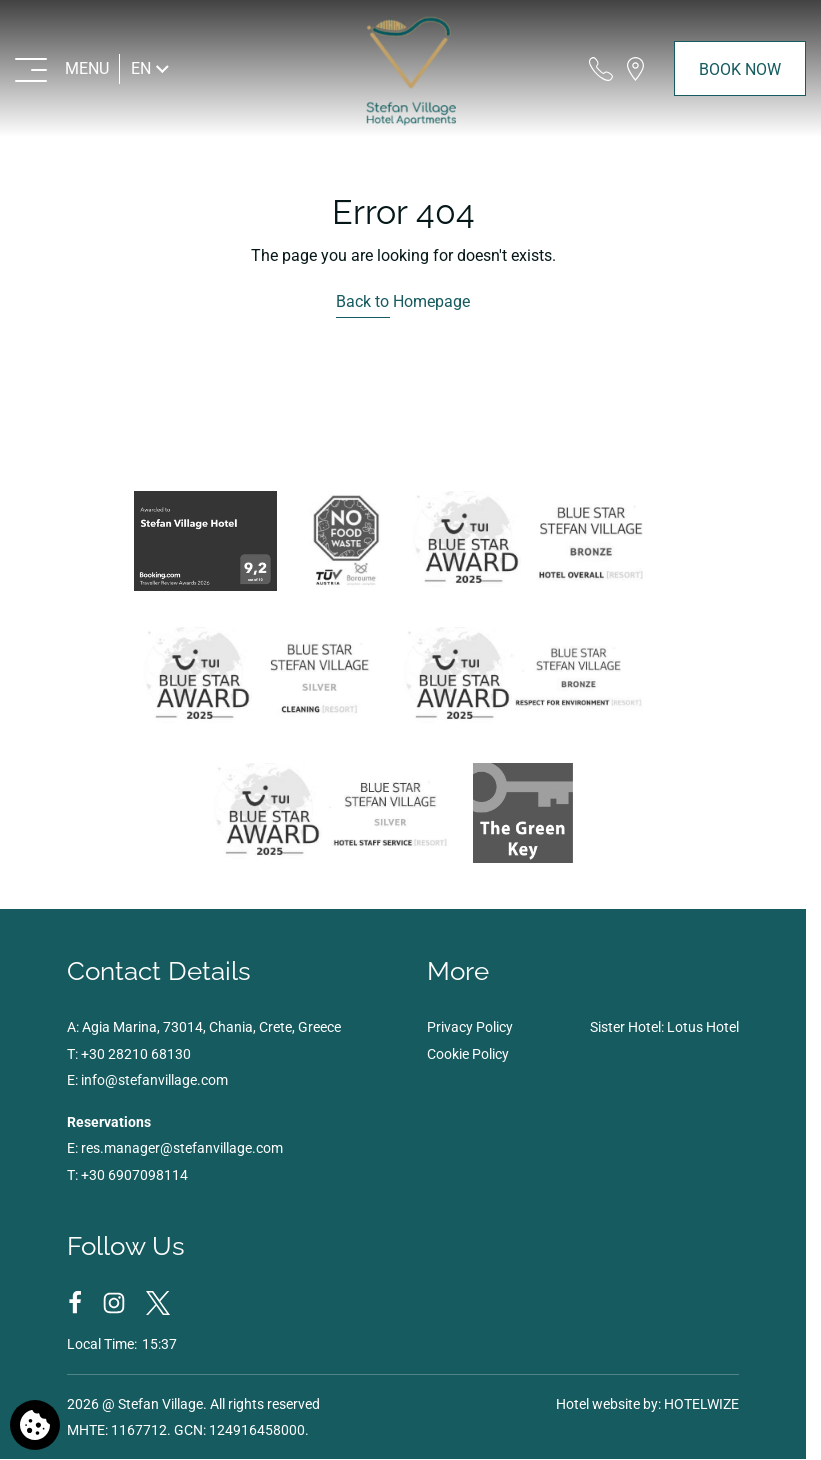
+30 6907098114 (134, 1175)
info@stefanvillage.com (154, 1080)
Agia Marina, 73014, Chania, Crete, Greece (211, 1027)
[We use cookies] (35, 1425)
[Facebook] (76, 1302)
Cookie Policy (468, 1054)
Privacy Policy (470, 1027)
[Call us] (601, 68)
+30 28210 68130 (136, 1054)
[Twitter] (158, 1302)
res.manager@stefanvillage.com (182, 1148)
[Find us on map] (635, 68)
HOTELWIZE (701, 1404)
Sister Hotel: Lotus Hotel (664, 1027)
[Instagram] (115, 1302)
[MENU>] (63, 68)
